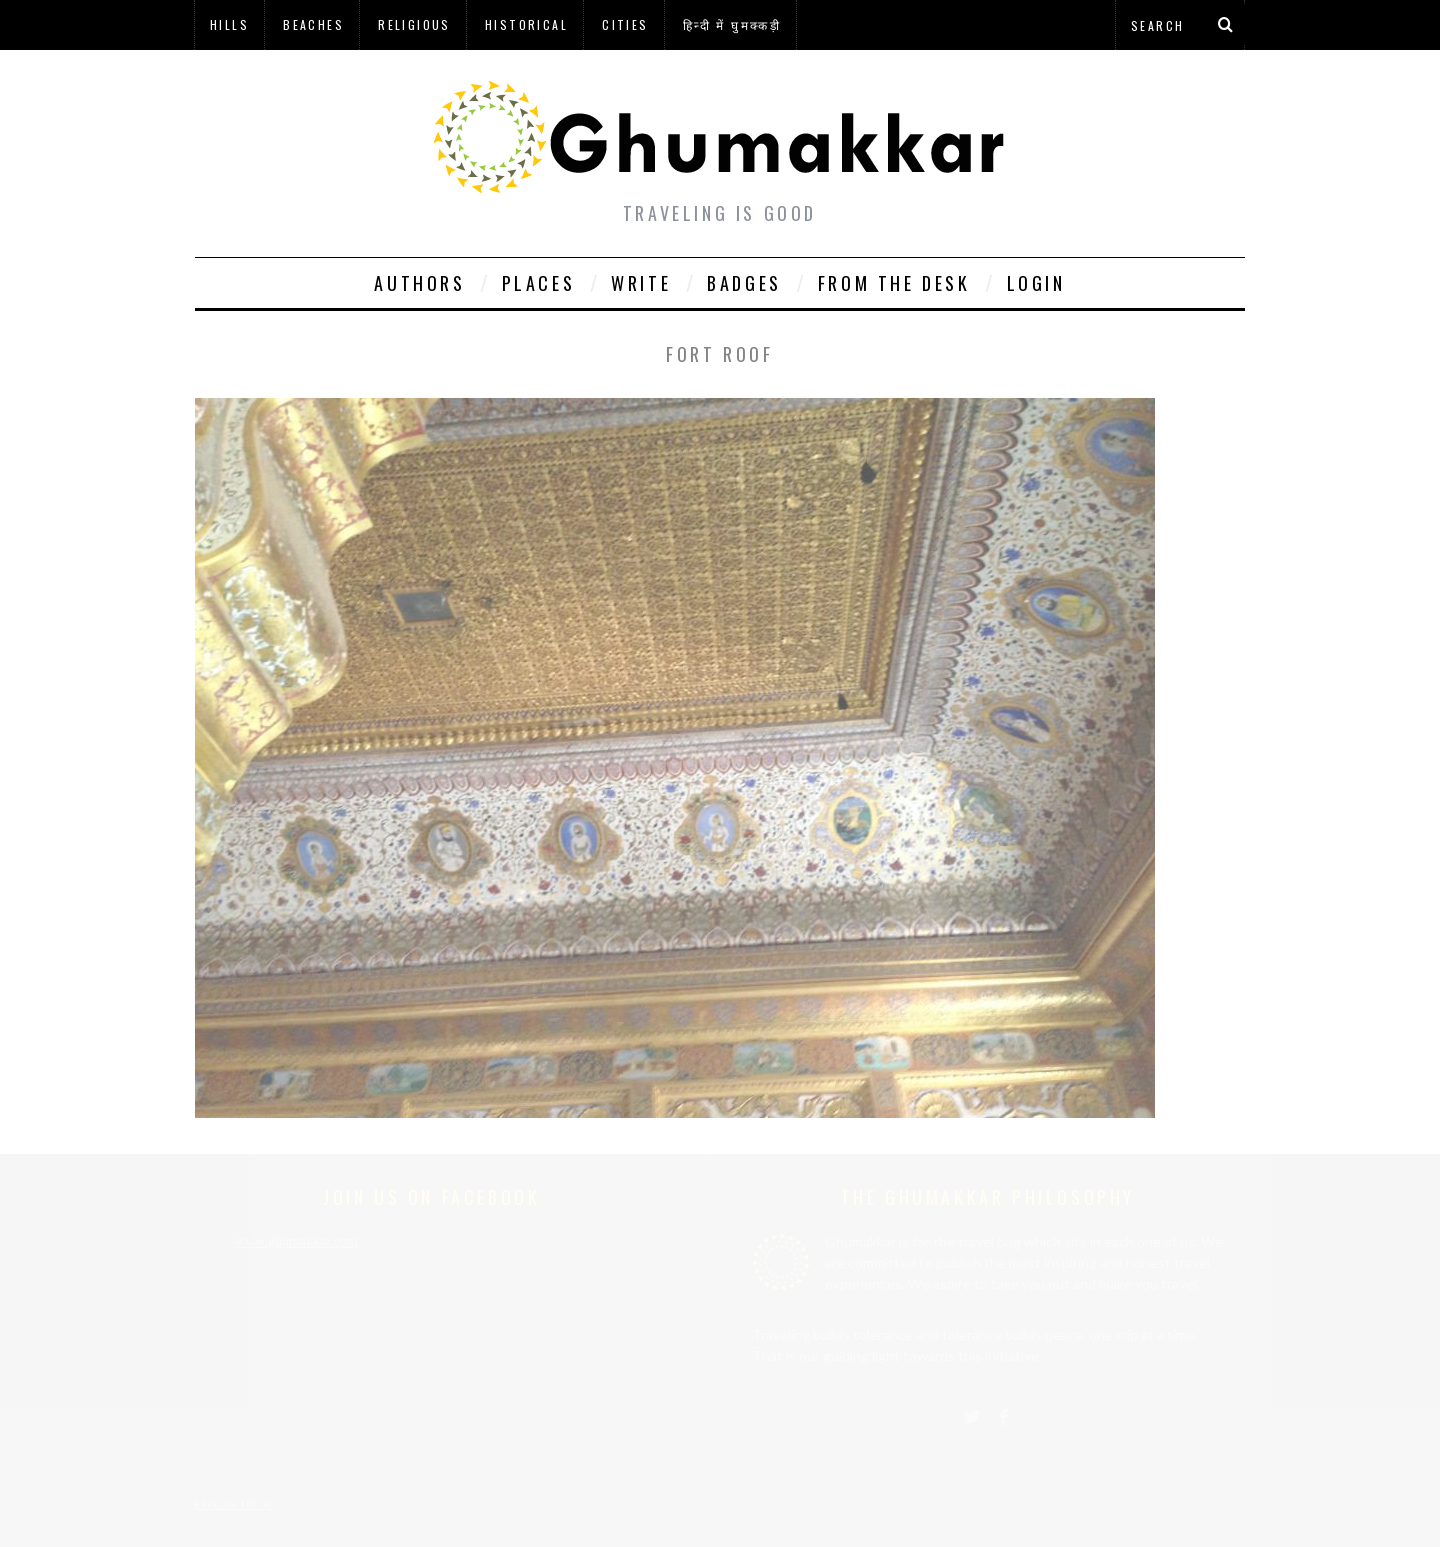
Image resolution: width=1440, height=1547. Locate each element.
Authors (419, 283)
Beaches (313, 24)
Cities (625, 24)
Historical (526, 24)
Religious (414, 24)
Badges (744, 283)
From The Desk (894, 283)
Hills (229, 24)
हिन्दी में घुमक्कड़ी (732, 24)
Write (641, 283)
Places (539, 283)
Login (1036, 283)
